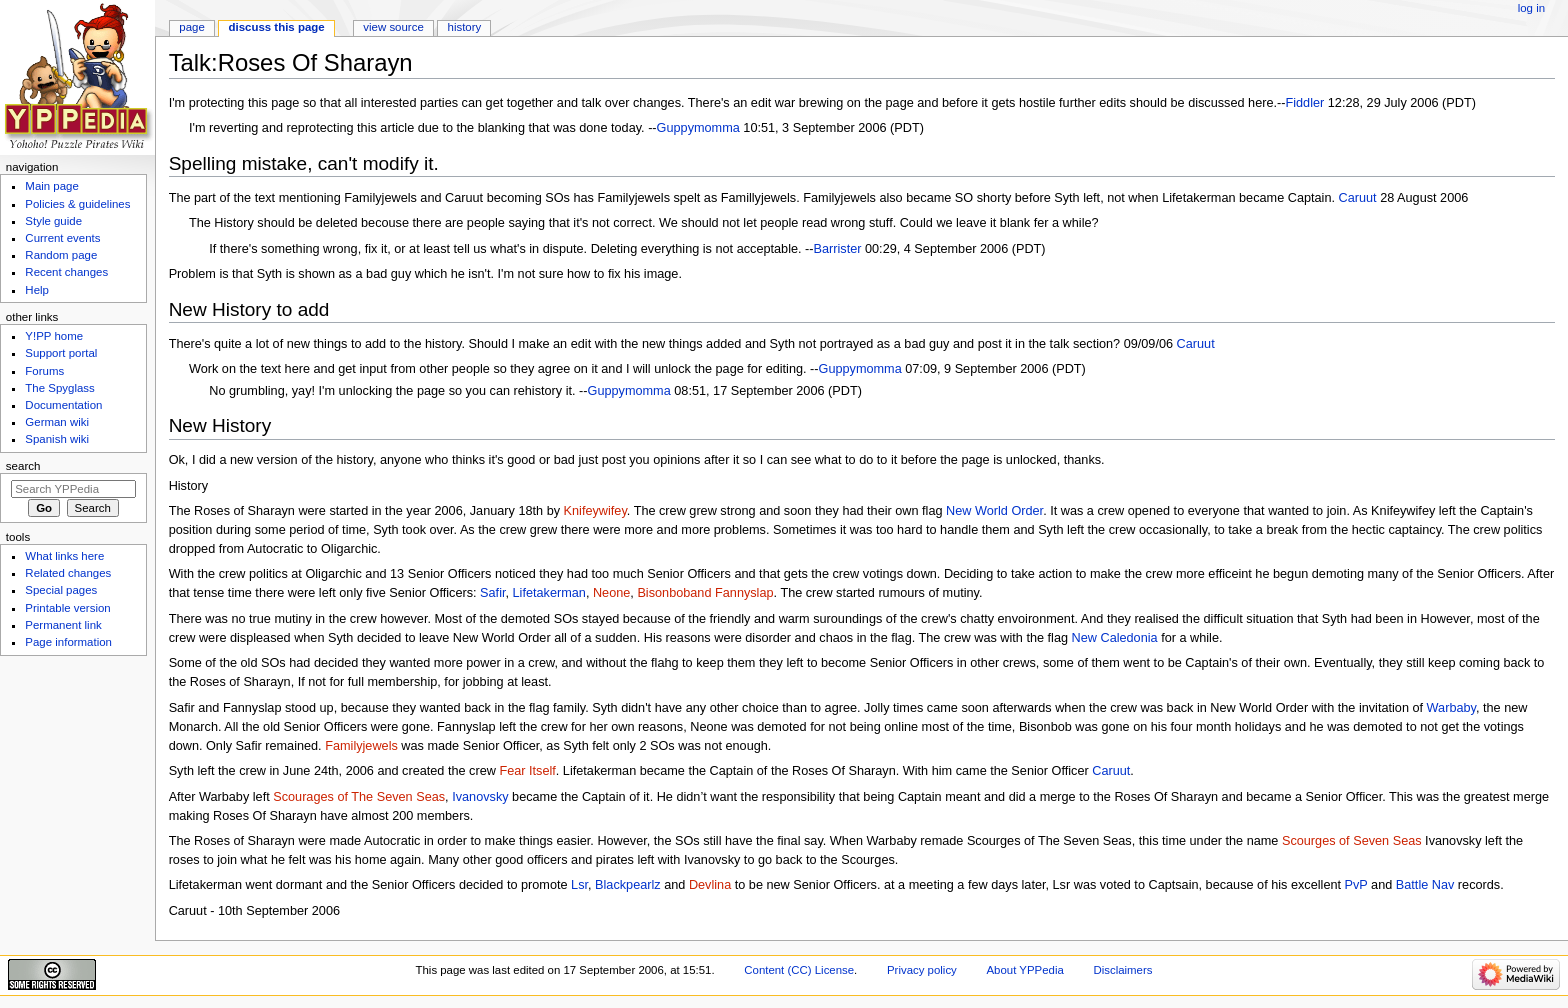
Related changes (68, 573)
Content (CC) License (799, 970)
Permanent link (63, 625)
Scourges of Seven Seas (1352, 841)
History (465, 27)
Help (37, 290)
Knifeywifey (595, 511)
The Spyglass (59, 388)
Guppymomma (698, 128)
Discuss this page (277, 27)
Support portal (61, 353)
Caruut (1358, 198)
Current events (62, 238)
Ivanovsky (480, 797)
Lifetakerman (549, 593)
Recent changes (66, 272)
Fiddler (1304, 103)
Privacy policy (922, 970)
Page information (68, 642)
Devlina (710, 885)
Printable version (67, 608)
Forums (44, 371)
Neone (611, 593)
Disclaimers (1122, 970)
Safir (492, 593)
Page (191, 27)
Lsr (579, 885)
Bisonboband (674, 593)
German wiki (57, 422)
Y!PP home (54, 336)
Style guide (53, 221)
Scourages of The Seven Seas (359, 797)
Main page (52, 186)
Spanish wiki (57, 439)
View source (393, 27)
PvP (1356, 885)
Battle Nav (1425, 885)
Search (23, 466)
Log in (1531, 8)
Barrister (838, 249)
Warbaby (1451, 708)
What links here (64, 556)
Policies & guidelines (77, 204)
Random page (61, 255)
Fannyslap (744, 593)
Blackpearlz (628, 885)
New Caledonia (1115, 638)
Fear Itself (527, 771)
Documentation (63, 405)
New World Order (994, 511)
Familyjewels (361, 746)
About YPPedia (1025, 970)
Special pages (61, 590)
